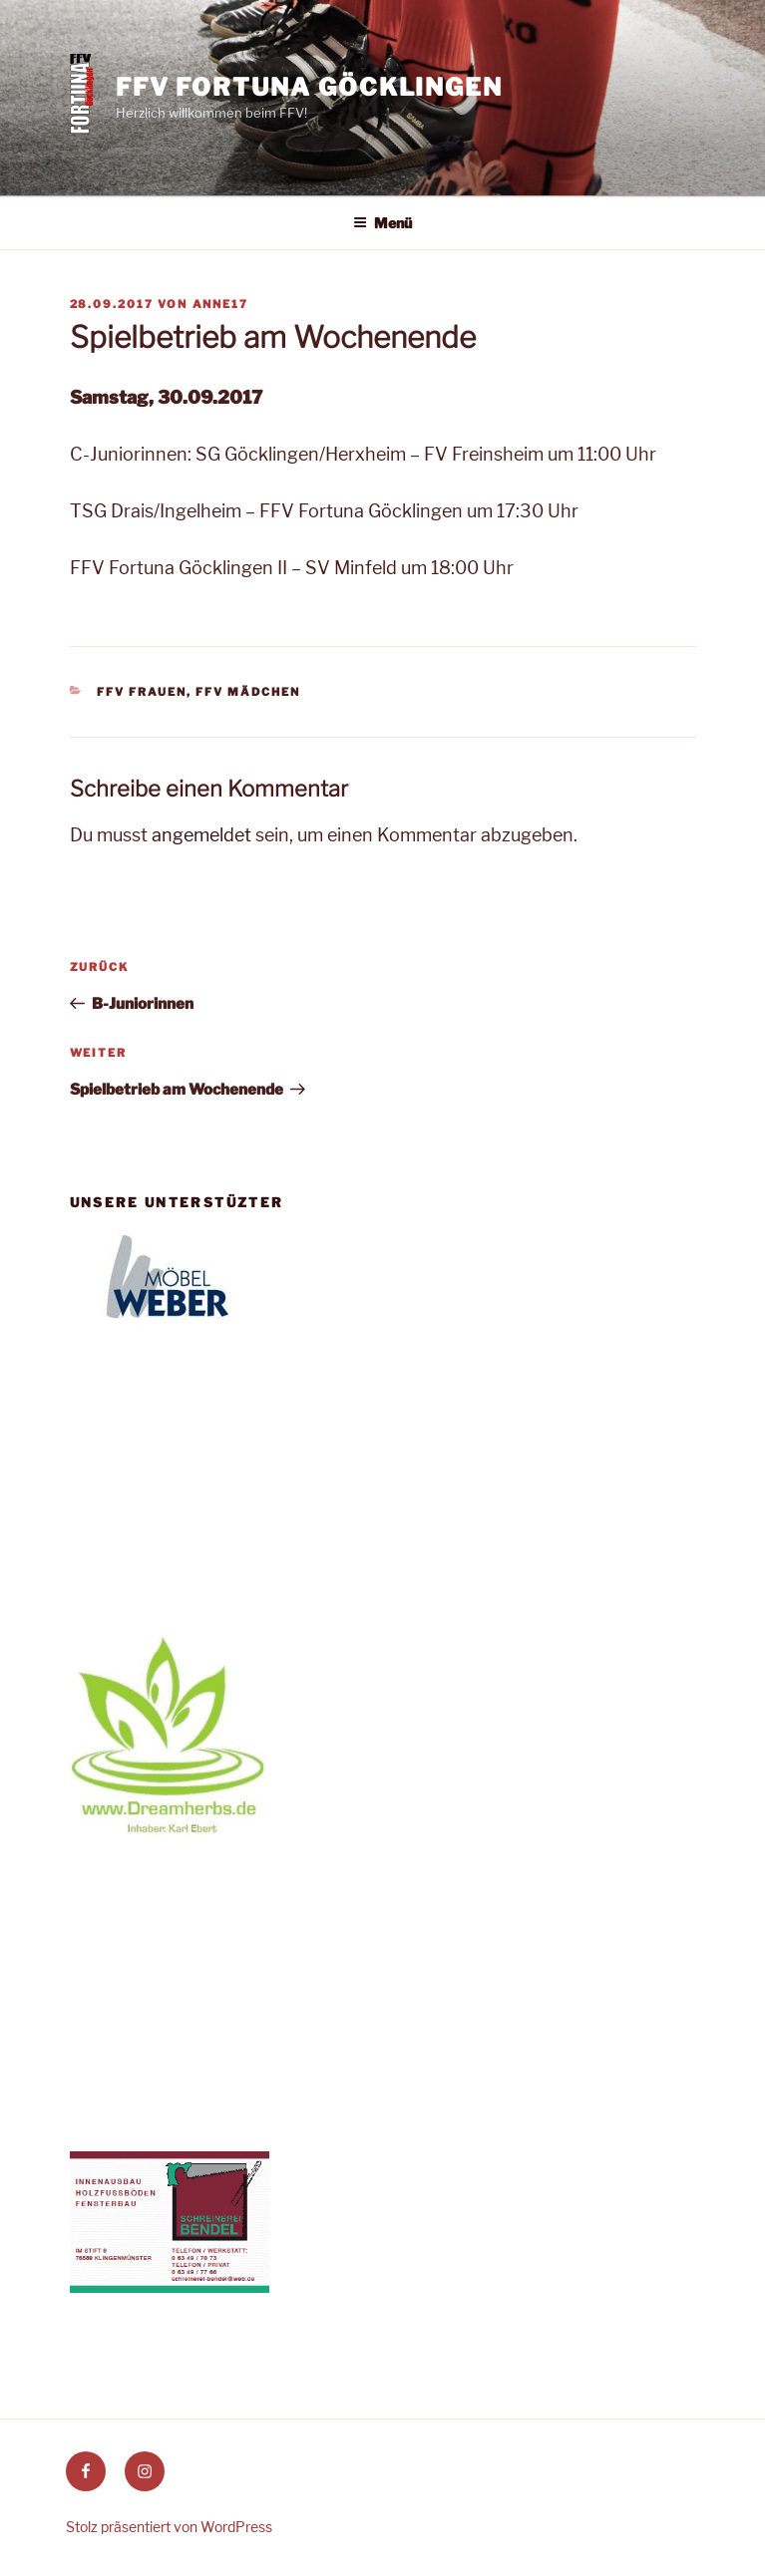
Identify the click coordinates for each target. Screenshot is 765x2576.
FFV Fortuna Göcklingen (309, 87)
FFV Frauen (142, 692)
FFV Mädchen (247, 692)
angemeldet (201, 834)
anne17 (220, 304)
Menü (382, 222)
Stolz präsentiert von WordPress (169, 2526)
